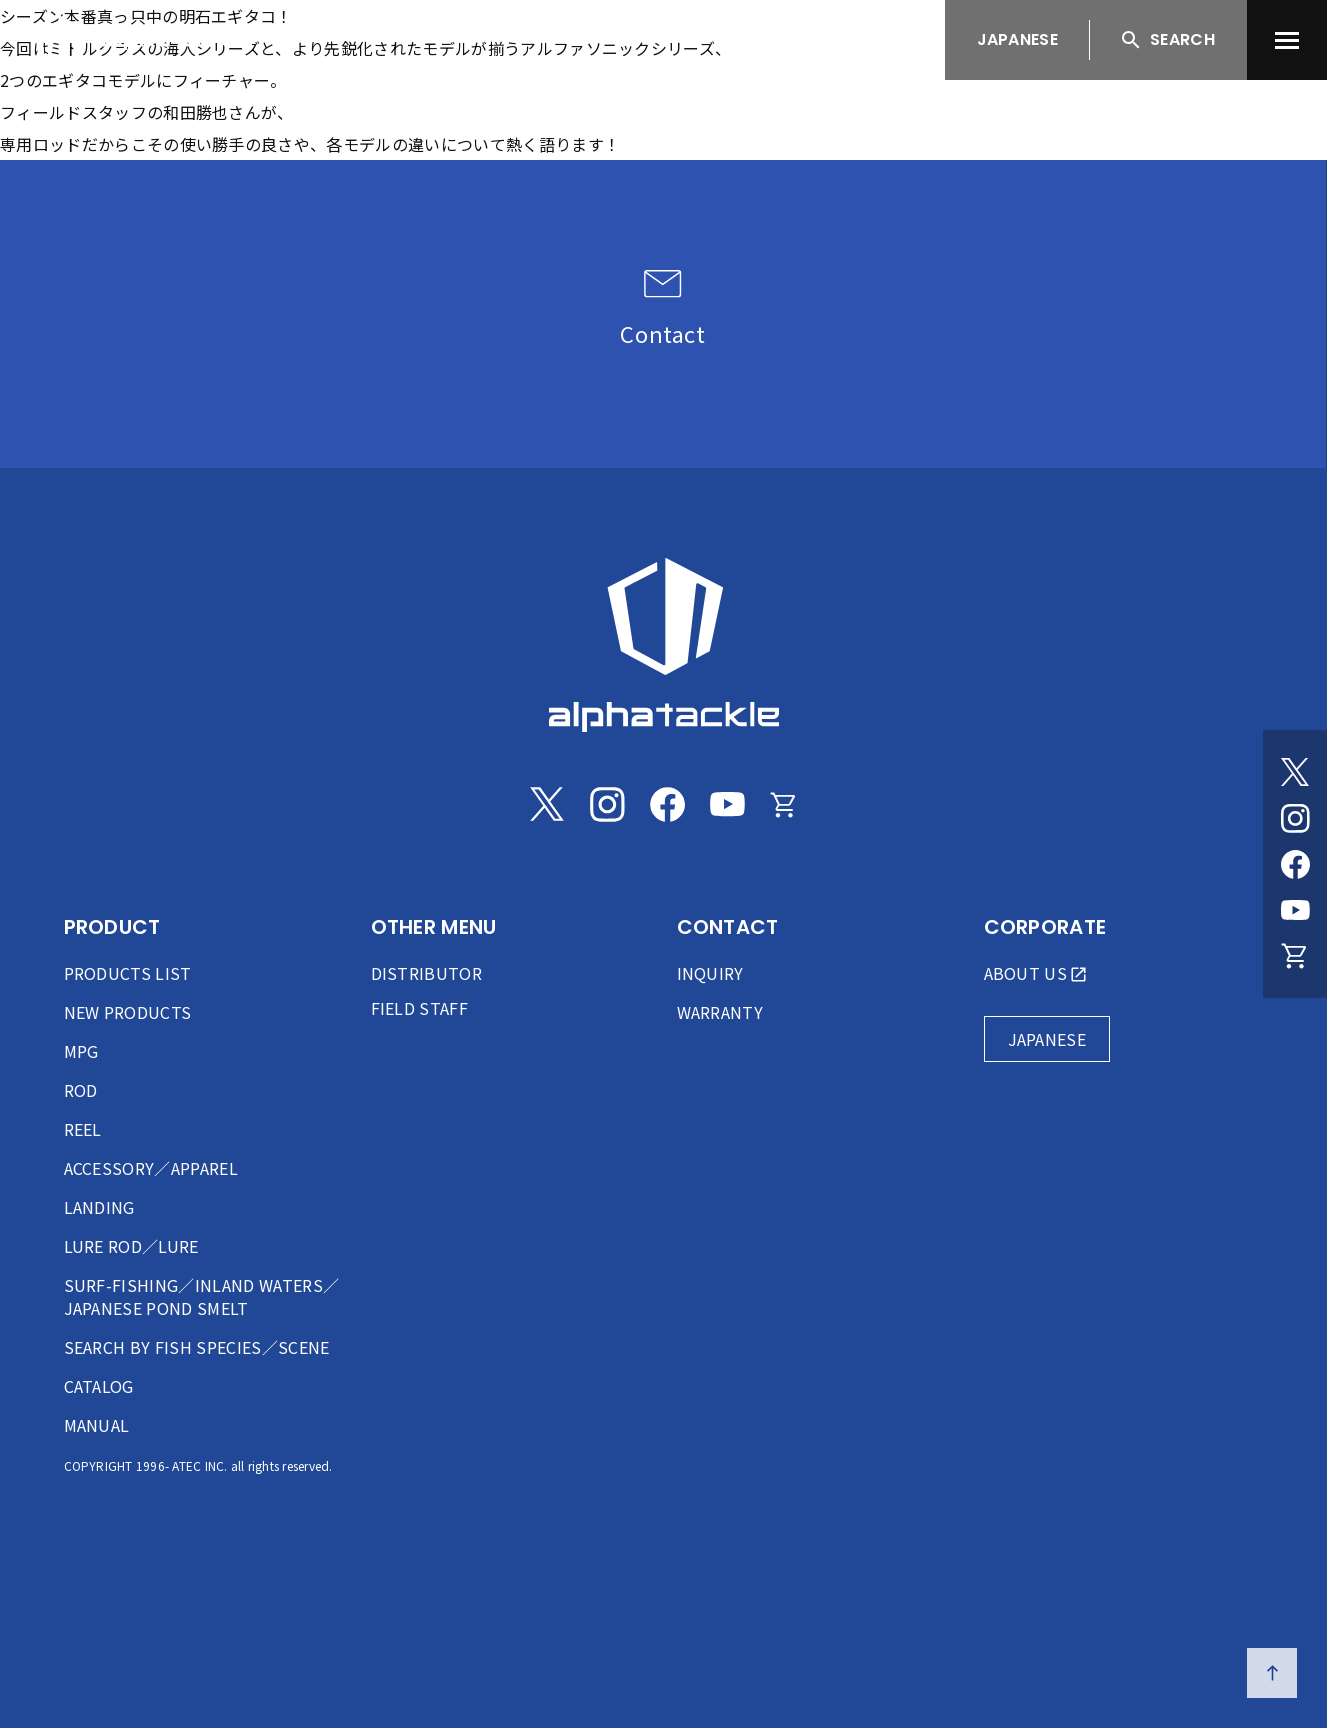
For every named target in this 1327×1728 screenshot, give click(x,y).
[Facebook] (1295, 864)
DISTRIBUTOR (427, 973)
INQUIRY (710, 973)
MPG (81, 1051)
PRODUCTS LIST (128, 973)
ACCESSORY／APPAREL (151, 1168)
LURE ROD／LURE (131, 1246)
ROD (81, 1090)
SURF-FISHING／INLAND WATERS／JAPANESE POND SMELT (202, 1296)
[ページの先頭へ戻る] (1272, 1673)
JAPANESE (1018, 39)
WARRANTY (720, 1012)
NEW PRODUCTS (128, 1012)
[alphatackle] (664, 645)
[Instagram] (1295, 818)
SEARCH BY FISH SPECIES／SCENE (197, 1347)
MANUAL (97, 1425)
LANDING (99, 1207)
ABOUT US (1026, 973)
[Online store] (1295, 956)
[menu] (1287, 40)
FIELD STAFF (420, 1008)
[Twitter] (1295, 772)
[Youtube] (1295, 910)
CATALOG (99, 1386)
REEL (83, 1129)
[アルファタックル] (142, 35)
